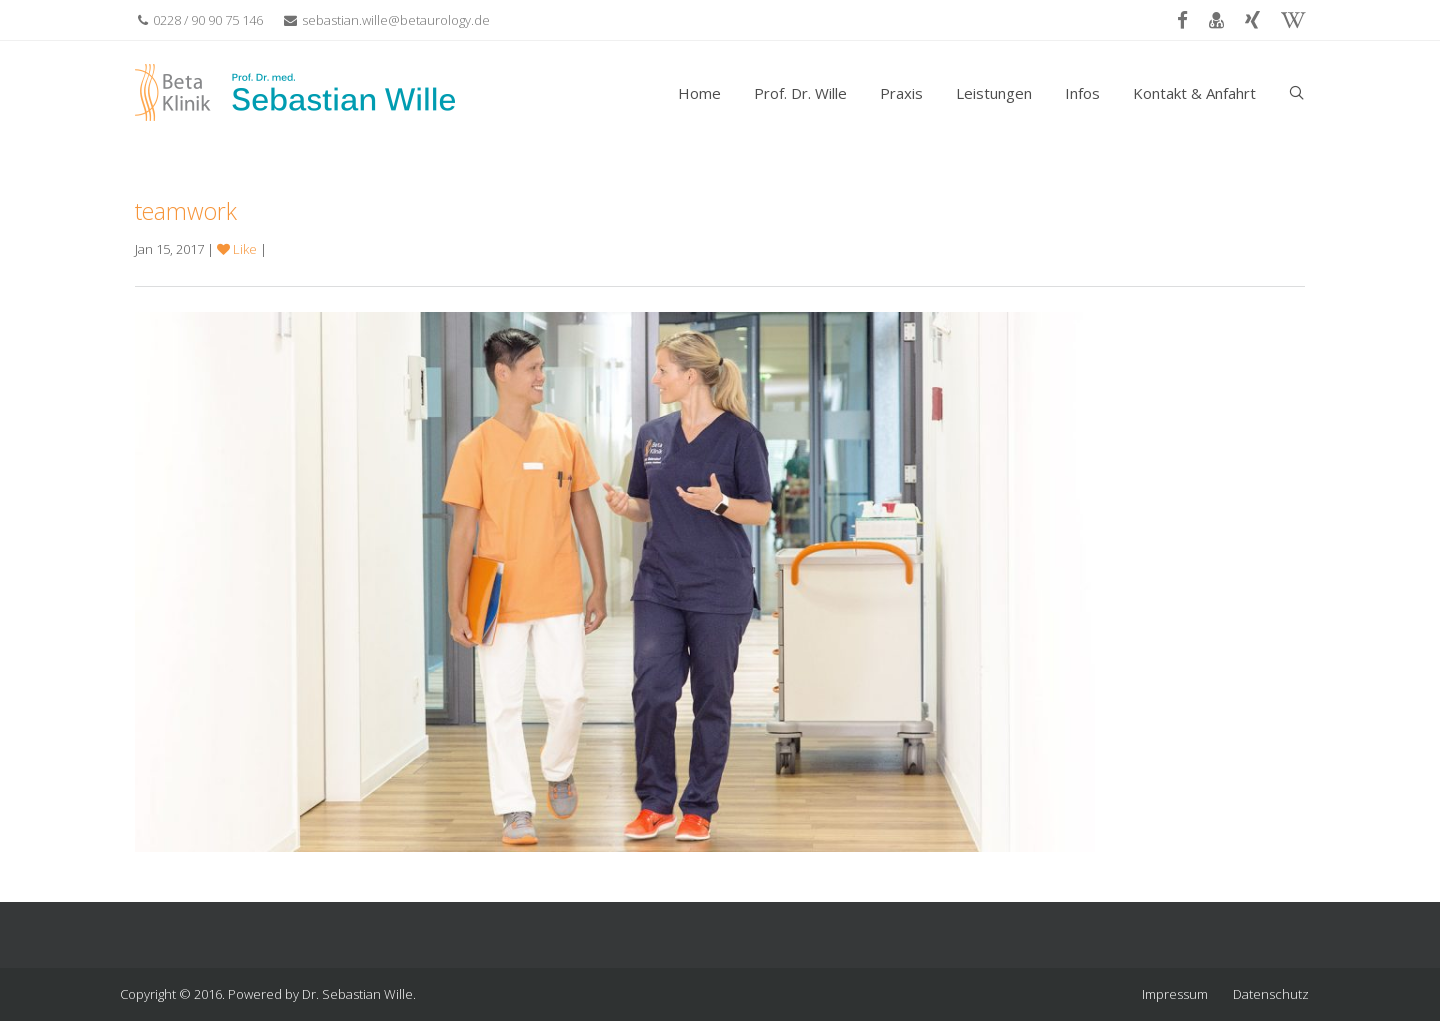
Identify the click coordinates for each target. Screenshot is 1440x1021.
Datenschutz (1271, 994)
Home (699, 93)
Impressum (1175, 994)
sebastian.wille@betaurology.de (387, 20)
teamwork (186, 211)
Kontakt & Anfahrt (1194, 93)
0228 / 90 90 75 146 (200, 20)
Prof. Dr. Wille (800, 93)
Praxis (901, 93)
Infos (1082, 93)
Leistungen (994, 93)
